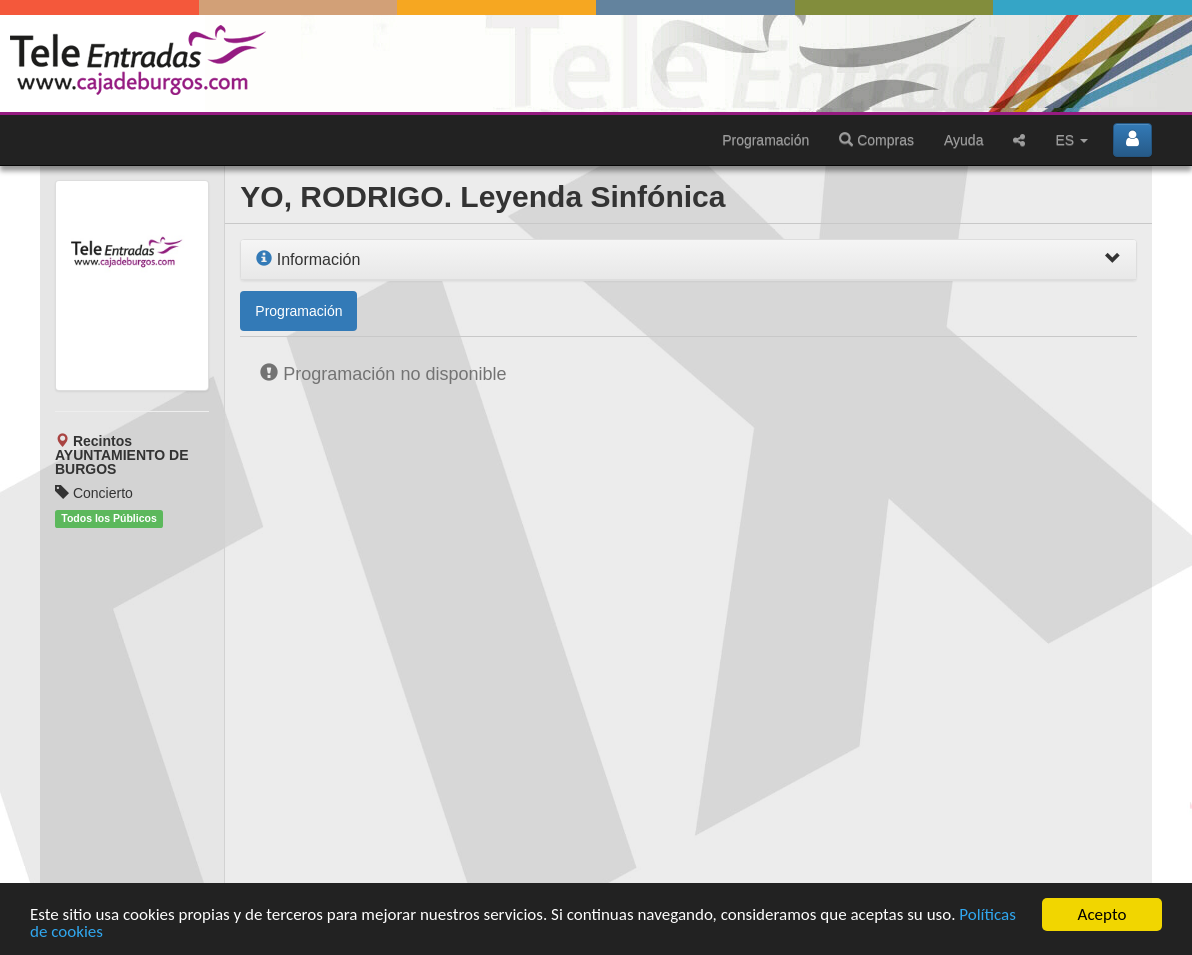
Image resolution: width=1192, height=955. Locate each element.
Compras (876, 140)
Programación (765, 140)
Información (308, 259)
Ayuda (963, 140)
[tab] (688, 260)
